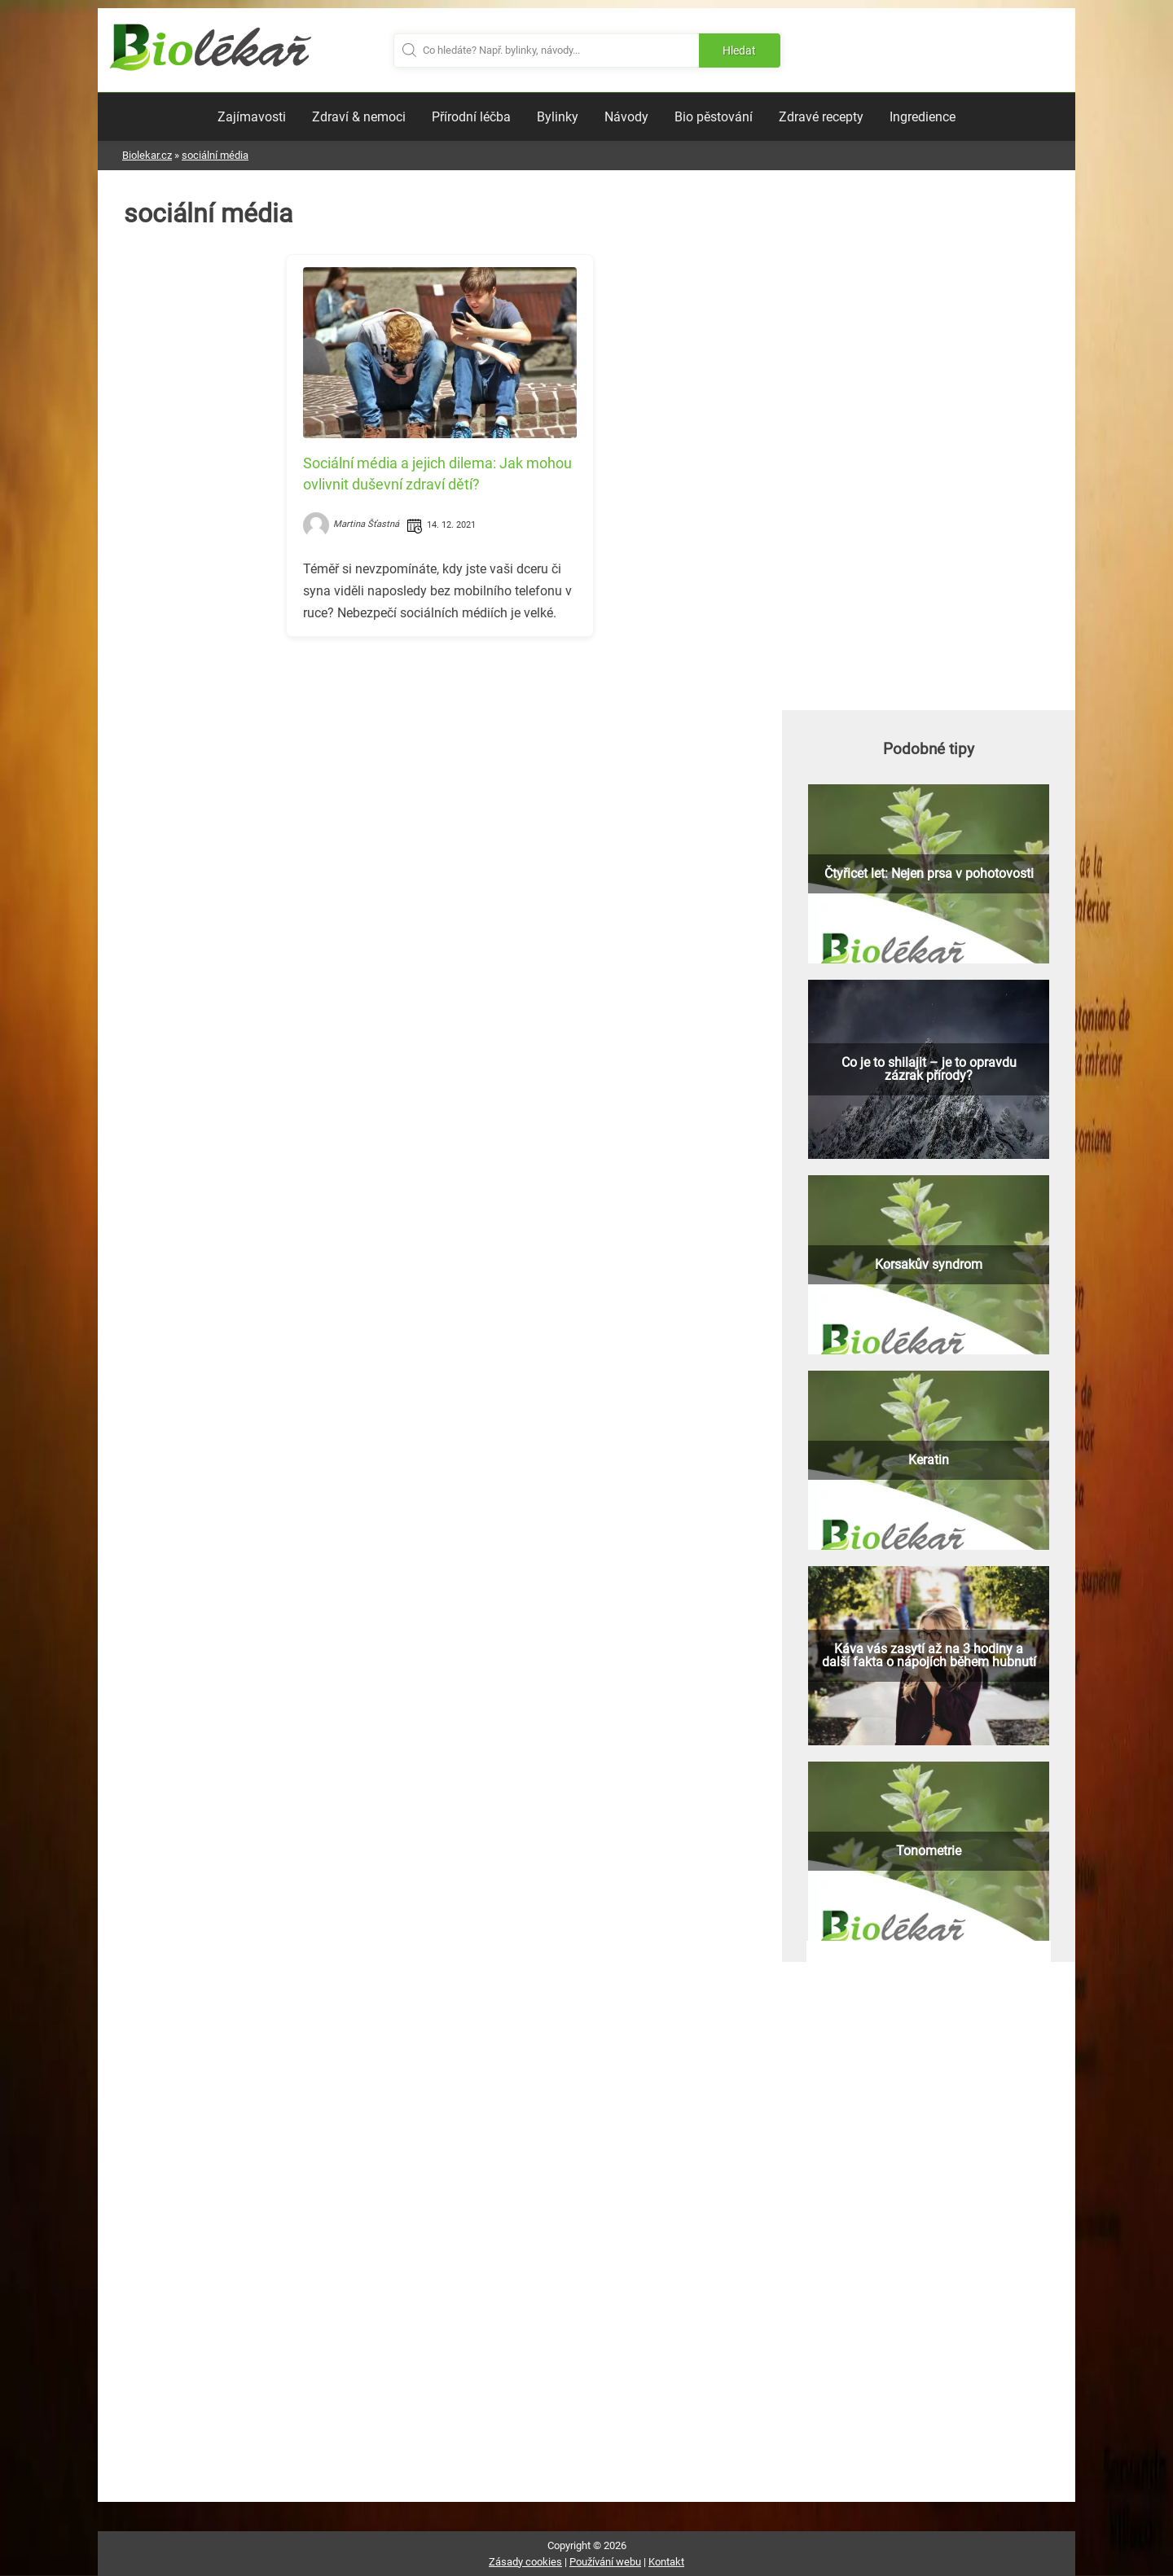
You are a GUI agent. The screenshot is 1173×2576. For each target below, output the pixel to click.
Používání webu (605, 2562)
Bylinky (557, 117)
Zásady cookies (525, 2562)
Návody (626, 117)
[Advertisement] (439, 763)
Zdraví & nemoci (359, 117)
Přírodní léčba (471, 117)
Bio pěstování (713, 117)
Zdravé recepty (821, 117)
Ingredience (923, 117)
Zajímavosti (251, 117)
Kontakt (666, 2562)
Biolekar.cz (147, 155)
